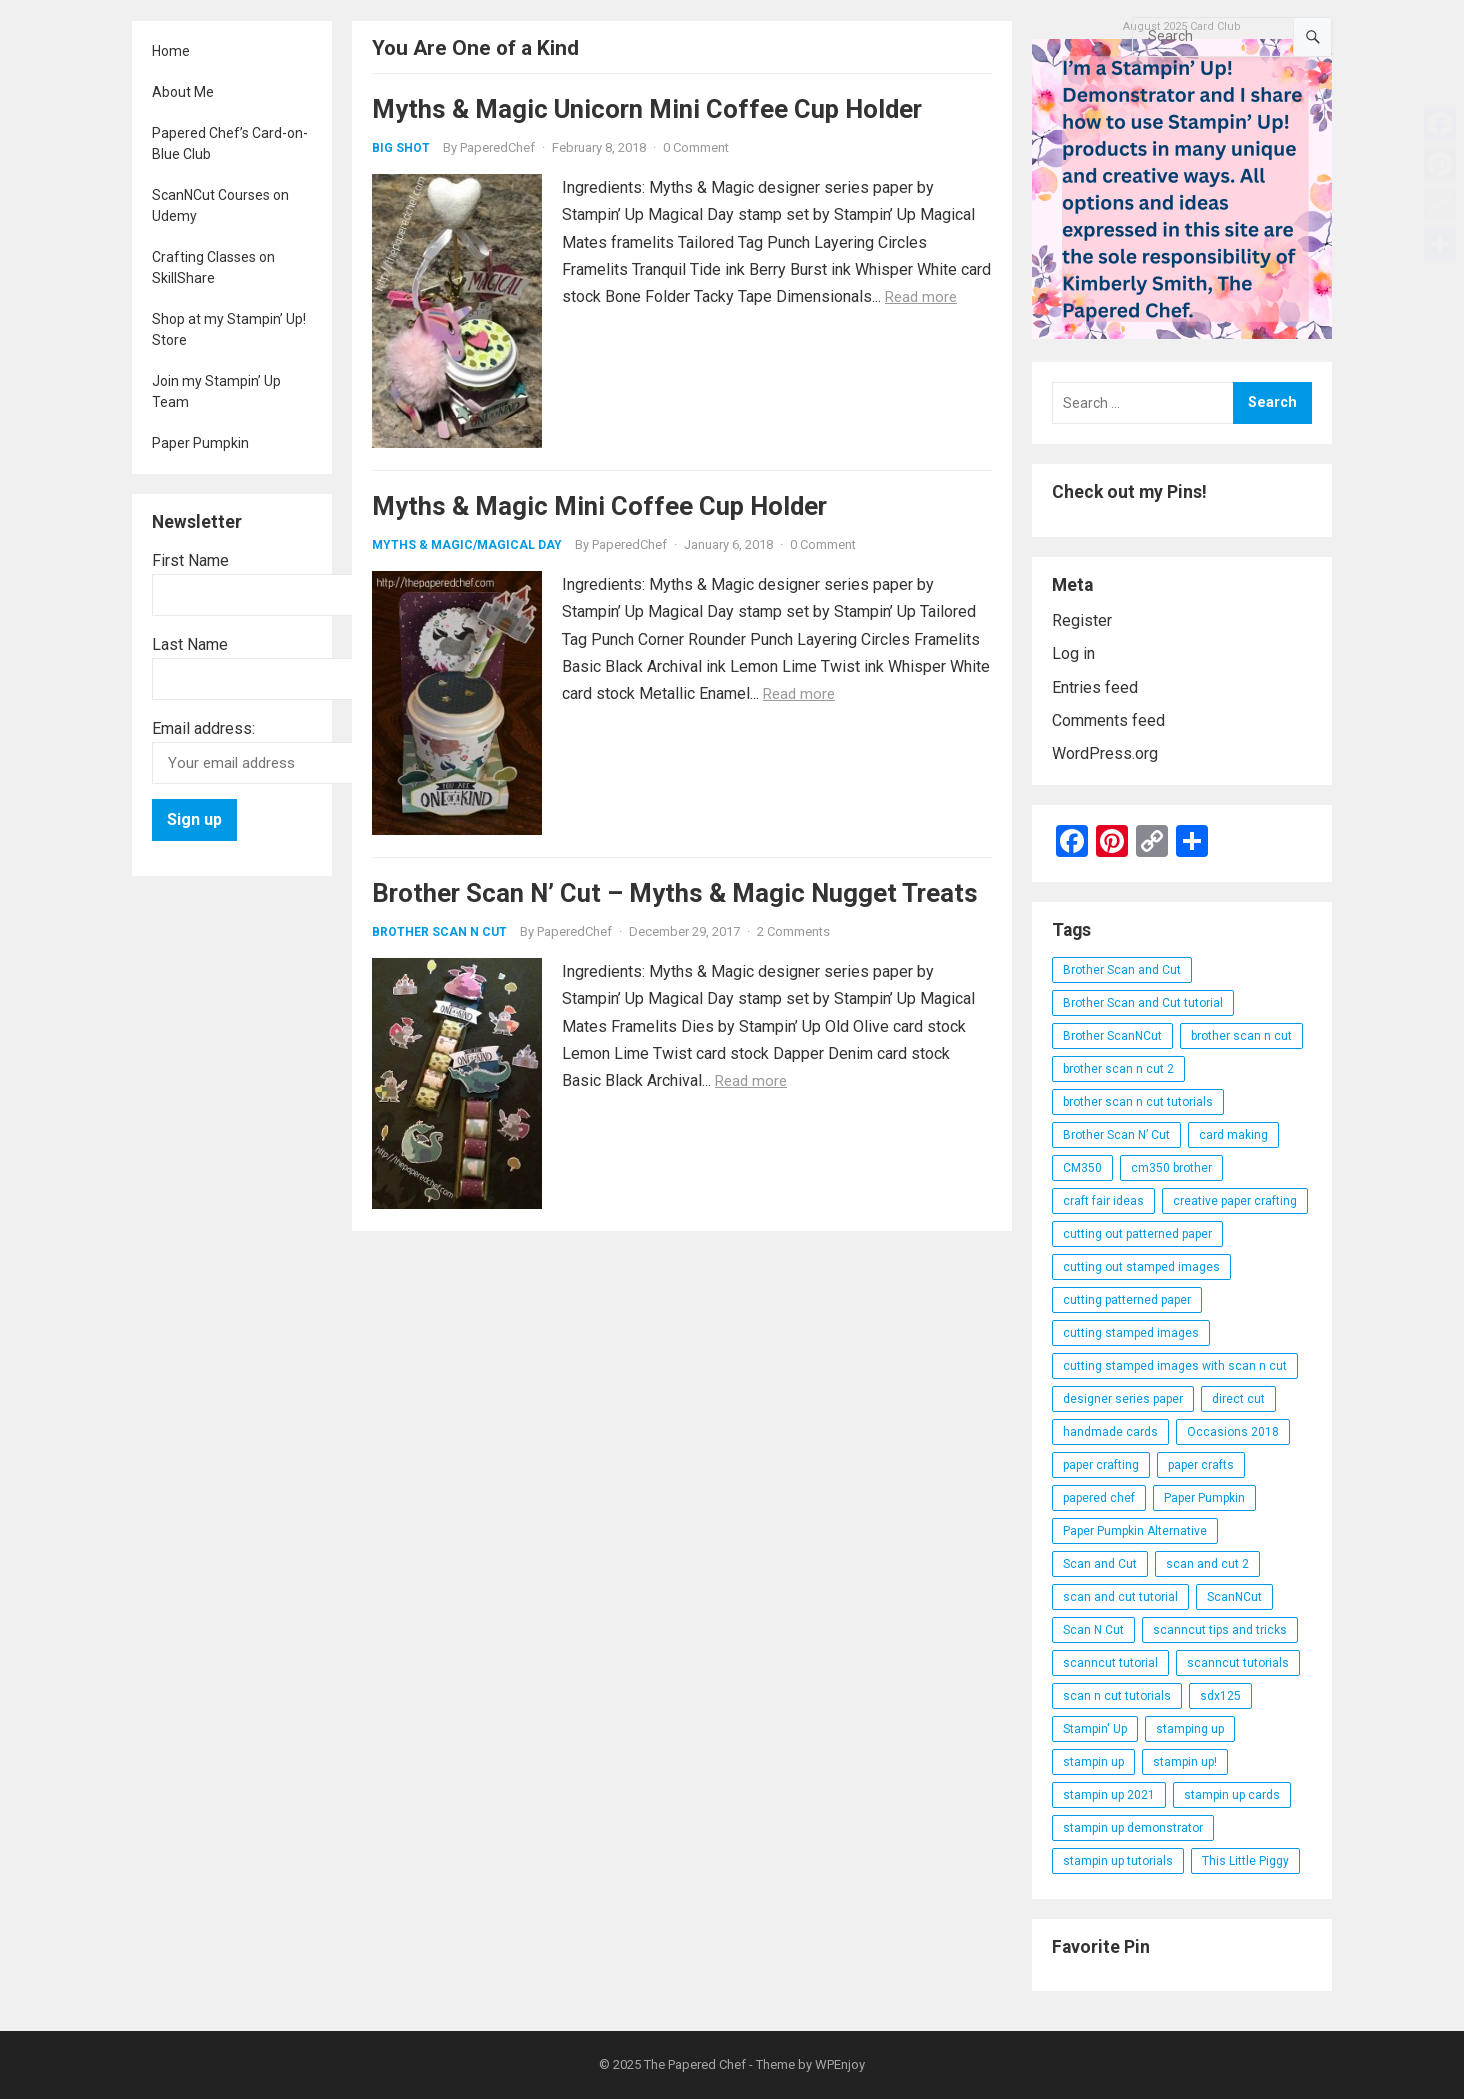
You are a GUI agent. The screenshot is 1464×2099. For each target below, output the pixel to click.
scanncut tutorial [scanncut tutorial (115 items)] (1110, 1663)
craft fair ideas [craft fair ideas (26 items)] (1103, 1201)
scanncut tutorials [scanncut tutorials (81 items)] (1238, 1663)
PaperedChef (497, 147)
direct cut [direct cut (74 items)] (1238, 1399)
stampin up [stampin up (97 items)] (1093, 1762)
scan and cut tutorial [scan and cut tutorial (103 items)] (1120, 1597)
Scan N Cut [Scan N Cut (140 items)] (1093, 1630)
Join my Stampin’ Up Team (216, 391)
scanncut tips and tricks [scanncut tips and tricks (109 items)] (1220, 1630)
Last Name (190, 644)
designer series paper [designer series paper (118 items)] (1123, 1399)
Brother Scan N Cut (439, 932)
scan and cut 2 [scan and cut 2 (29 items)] (1207, 1564)
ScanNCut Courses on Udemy (220, 205)
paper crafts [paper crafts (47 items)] (1201, 1465)
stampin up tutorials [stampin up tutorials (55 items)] (1118, 1861)
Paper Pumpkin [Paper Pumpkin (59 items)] (1204, 1498)
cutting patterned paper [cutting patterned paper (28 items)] (1127, 1300)
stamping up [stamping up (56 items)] (1190, 1729)
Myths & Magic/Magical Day (467, 545)
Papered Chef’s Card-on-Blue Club (230, 143)
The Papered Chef (695, 2064)
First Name (190, 560)
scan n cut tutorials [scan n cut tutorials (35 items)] (1117, 1696)
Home (171, 51)
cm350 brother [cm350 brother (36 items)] (1171, 1168)
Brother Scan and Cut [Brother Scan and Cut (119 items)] (1122, 970)
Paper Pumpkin (200, 443)
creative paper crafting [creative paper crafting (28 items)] (1235, 1201)
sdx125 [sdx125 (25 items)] (1220, 1696)
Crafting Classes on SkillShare (213, 267)
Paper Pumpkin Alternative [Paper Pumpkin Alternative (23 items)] (1135, 1531)
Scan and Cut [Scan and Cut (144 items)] (1100, 1564)
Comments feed (1108, 720)
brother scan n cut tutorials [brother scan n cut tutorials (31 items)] (1138, 1102)
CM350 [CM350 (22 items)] (1082, 1168)
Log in (1073, 653)
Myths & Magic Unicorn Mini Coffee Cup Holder (647, 109)
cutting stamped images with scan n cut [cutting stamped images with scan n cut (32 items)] (1175, 1366)
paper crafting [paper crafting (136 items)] (1101, 1465)
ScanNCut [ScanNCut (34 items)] (1234, 1597)
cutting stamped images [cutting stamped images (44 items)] (1131, 1333)
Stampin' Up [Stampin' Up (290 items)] (1095, 1729)
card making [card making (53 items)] (1233, 1135)
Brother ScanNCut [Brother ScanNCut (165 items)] (1112, 1036)
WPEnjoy (840, 2064)
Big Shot (401, 148)
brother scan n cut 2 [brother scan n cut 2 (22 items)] (1118, 1069)
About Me (183, 92)
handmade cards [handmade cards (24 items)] (1110, 1432)
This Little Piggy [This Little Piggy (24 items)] (1245, 1861)
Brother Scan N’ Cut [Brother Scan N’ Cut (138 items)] (1116, 1135)
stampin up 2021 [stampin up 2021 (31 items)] (1109, 1795)
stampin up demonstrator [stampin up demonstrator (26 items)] (1133, 1828)
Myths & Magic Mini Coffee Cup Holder (599, 506)
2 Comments (793, 931)
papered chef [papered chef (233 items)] (1099, 1498)
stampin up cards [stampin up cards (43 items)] (1232, 1795)
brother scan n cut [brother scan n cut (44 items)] (1241, 1036)
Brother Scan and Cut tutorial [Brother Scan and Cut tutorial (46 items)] (1143, 1003)
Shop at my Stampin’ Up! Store (229, 329)
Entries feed (1095, 687)
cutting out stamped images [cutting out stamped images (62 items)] (1141, 1267)
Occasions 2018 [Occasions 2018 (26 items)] (1233, 1432)
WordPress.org (1105, 753)
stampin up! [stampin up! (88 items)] (1185, 1762)
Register (1082, 620)
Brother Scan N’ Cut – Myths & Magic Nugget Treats (675, 893)
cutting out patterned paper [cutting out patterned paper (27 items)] (1137, 1234)
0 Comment (696, 147)
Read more (921, 297)
